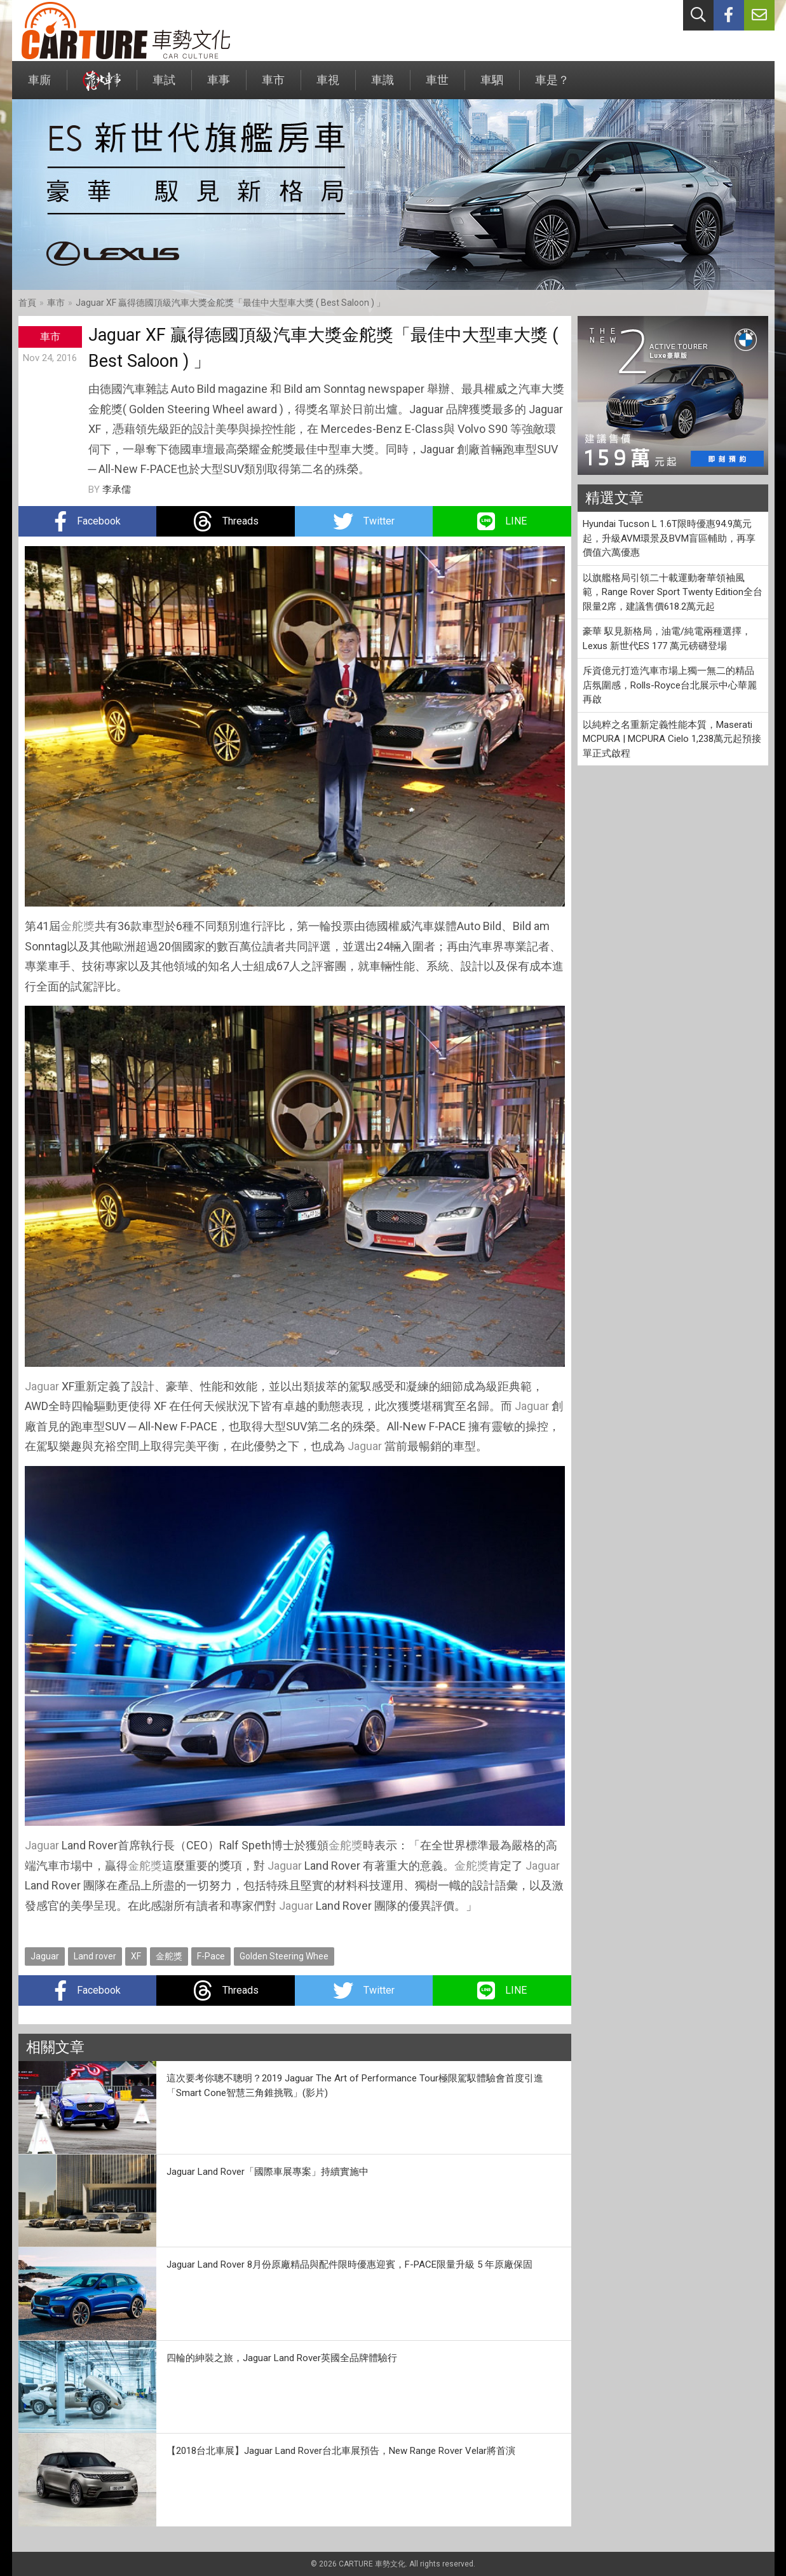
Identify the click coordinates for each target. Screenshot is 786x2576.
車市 (273, 86)
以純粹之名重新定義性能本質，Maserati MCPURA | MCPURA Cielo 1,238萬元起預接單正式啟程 (672, 739)
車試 (164, 86)
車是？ (552, 86)
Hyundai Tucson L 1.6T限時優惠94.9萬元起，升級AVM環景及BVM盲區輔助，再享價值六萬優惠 (669, 538)
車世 (437, 86)
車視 (328, 86)
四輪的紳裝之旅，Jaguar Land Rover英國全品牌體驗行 (281, 2358)
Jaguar (42, 1386)
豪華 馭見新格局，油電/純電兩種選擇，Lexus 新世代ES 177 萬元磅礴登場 (667, 639)
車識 (382, 86)
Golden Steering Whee (284, 1956)
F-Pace (211, 1956)
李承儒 (116, 489)
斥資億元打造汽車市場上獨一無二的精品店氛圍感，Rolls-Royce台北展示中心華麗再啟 (670, 685)
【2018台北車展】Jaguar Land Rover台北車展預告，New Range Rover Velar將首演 (340, 2450)
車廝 (39, 86)
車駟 (491, 86)
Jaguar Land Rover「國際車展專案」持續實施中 (267, 2171)
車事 (218, 86)
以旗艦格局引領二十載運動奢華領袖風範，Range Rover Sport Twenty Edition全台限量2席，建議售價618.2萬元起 (672, 592)
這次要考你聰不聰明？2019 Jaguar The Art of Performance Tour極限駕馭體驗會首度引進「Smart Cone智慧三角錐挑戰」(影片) (354, 2085)
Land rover (95, 1956)
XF (136, 1956)
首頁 (27, 303)
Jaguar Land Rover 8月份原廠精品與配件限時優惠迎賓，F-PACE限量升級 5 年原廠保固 (349, 2264)
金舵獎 (77, 926)
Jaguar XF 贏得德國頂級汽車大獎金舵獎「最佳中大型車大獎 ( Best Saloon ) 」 (230, 303)
